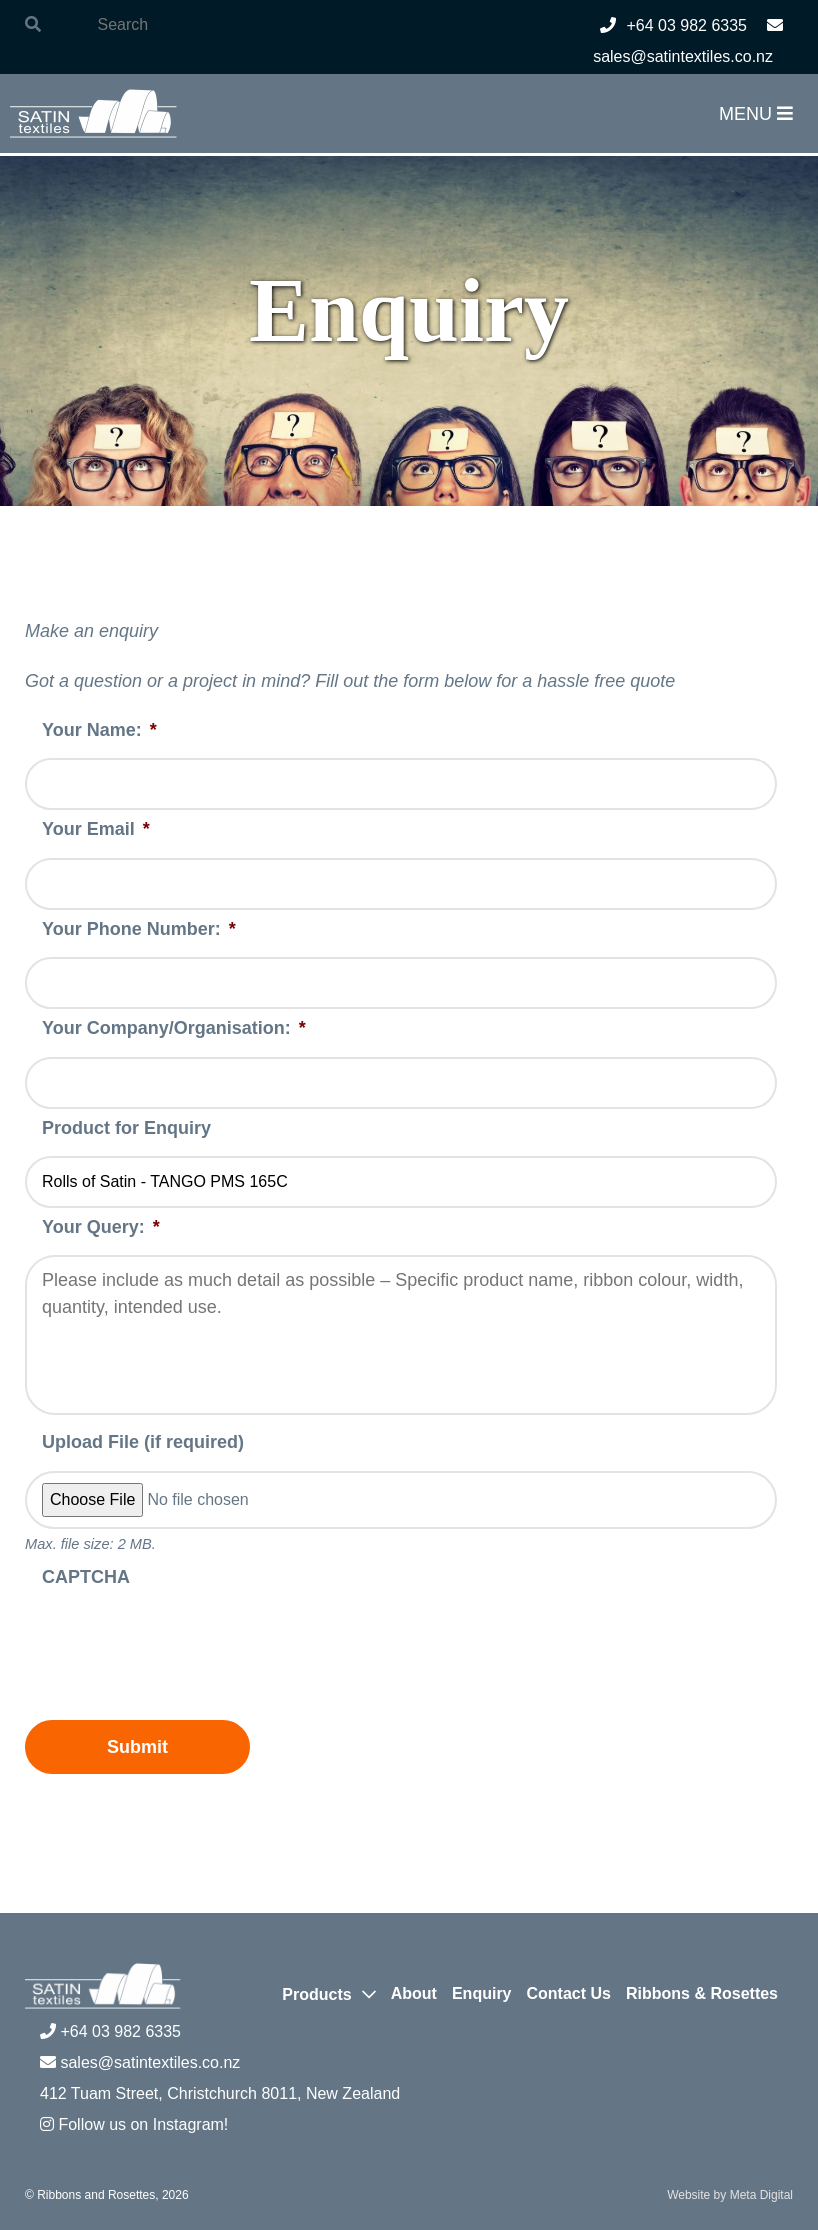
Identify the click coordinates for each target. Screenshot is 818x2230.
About (414, 1993)
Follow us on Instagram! (134, 2124)
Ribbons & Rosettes (702, 1993)
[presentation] (177, 1644)
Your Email (96, 829)
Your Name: (99, 730)
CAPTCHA (86, 1577)
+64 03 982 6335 (673, 25)
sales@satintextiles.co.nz (140, 2062)
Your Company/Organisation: (174, 1028)
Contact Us (569, 1993)
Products (316, 1994)
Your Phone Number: (139, 929)
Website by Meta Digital (730, 2195)
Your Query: (101, 1227)
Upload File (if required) (143, 1442)
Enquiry (482, 1993)
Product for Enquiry (126, 1128)
